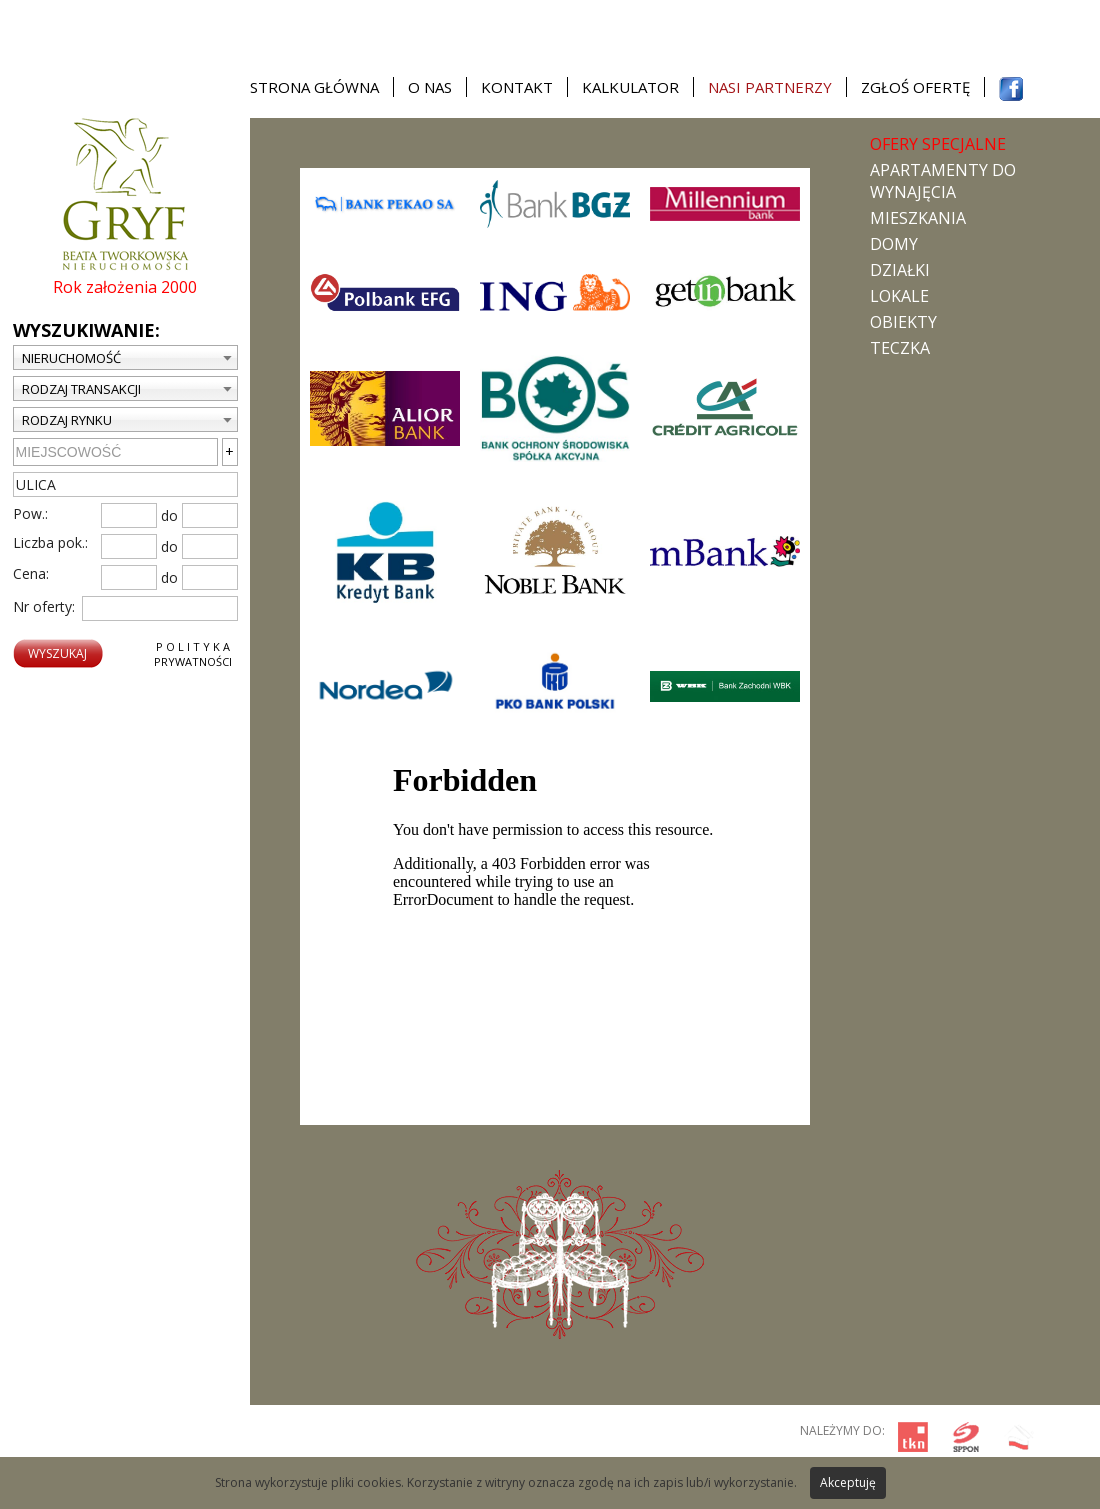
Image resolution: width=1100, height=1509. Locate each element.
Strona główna (314, 87)
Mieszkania (918, 218)
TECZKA (900, 348)
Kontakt (517, 87)
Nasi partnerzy (770, 87)
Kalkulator (630, 87)
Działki (900, 270)
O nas (430, 87)
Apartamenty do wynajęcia (943, 181)
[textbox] (125, 484)
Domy (894, 244)
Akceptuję (848, 1482)
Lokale (899, 296)
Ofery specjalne (938, 144)
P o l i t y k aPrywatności (193, 654)
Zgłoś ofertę (915, 87)
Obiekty (903, 322)
